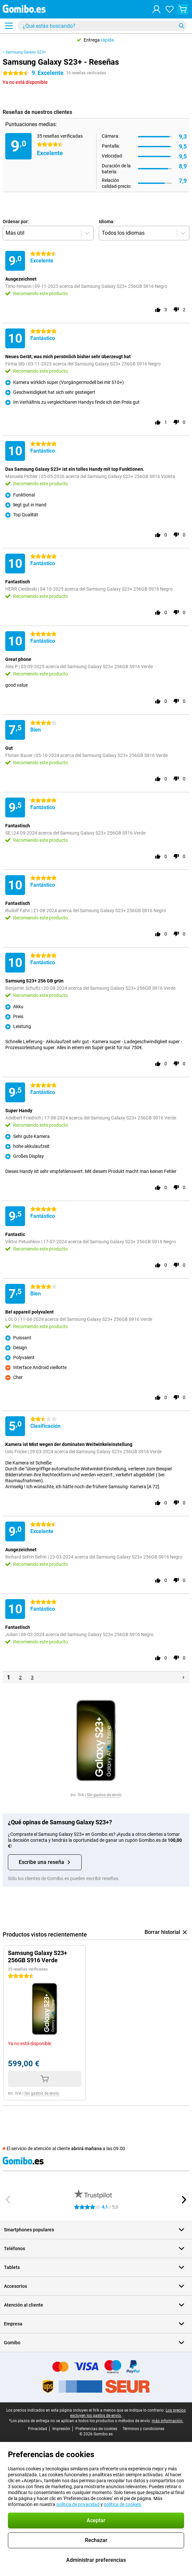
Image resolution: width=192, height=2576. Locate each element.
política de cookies (122, 2504)
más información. (167, 2421)
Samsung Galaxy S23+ (26, 52)
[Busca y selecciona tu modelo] (102, 25)
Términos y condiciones (143, 2428)
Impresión (61, 2428)
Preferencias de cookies (96, 2428)
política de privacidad (77, 2504)
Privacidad (37, 2428)
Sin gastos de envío (104, 1795)
